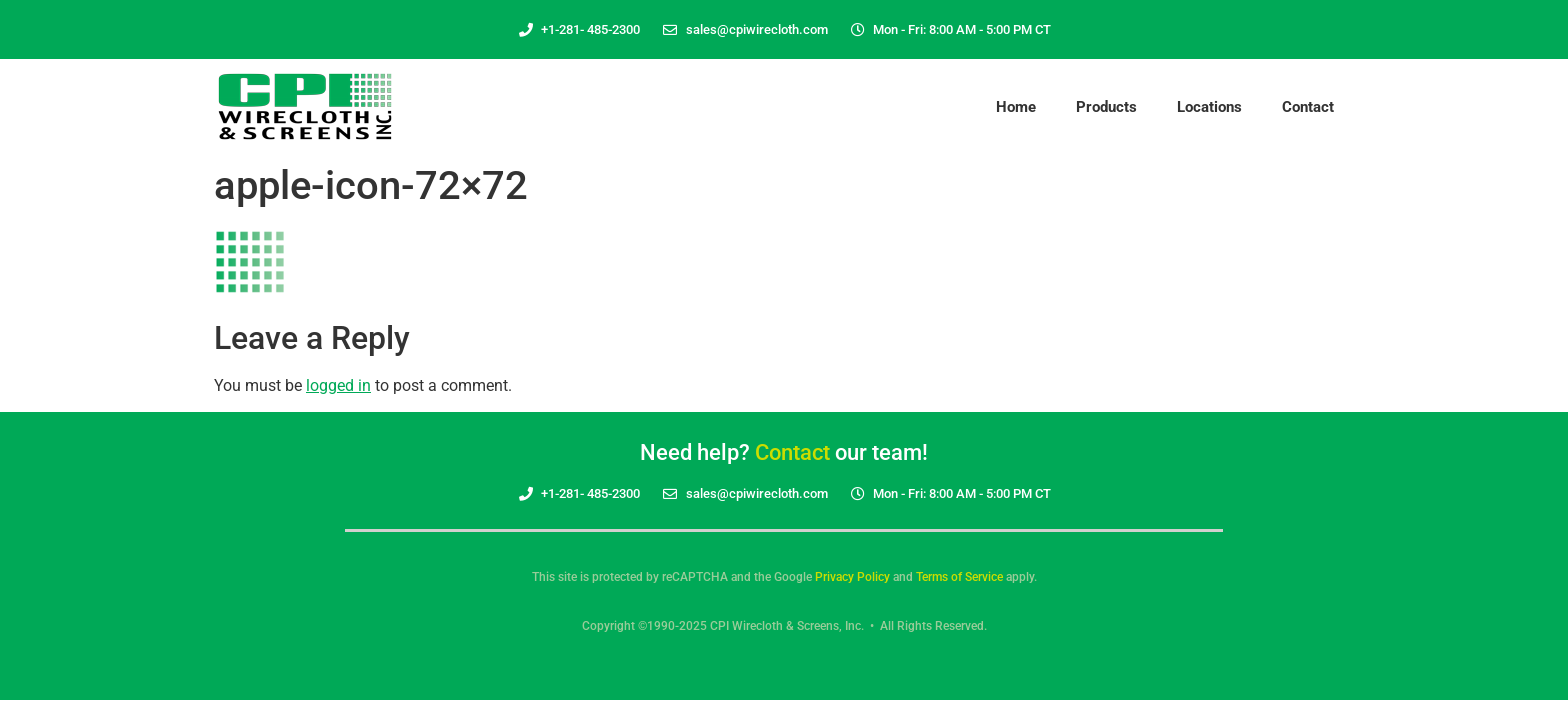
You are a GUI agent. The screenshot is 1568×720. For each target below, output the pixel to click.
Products (1106, 107)
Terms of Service (959, 577)
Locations (1209, 107)
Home (1016, 107)
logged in (338, 385)
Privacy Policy (852, 577)
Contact (1308, 107)
